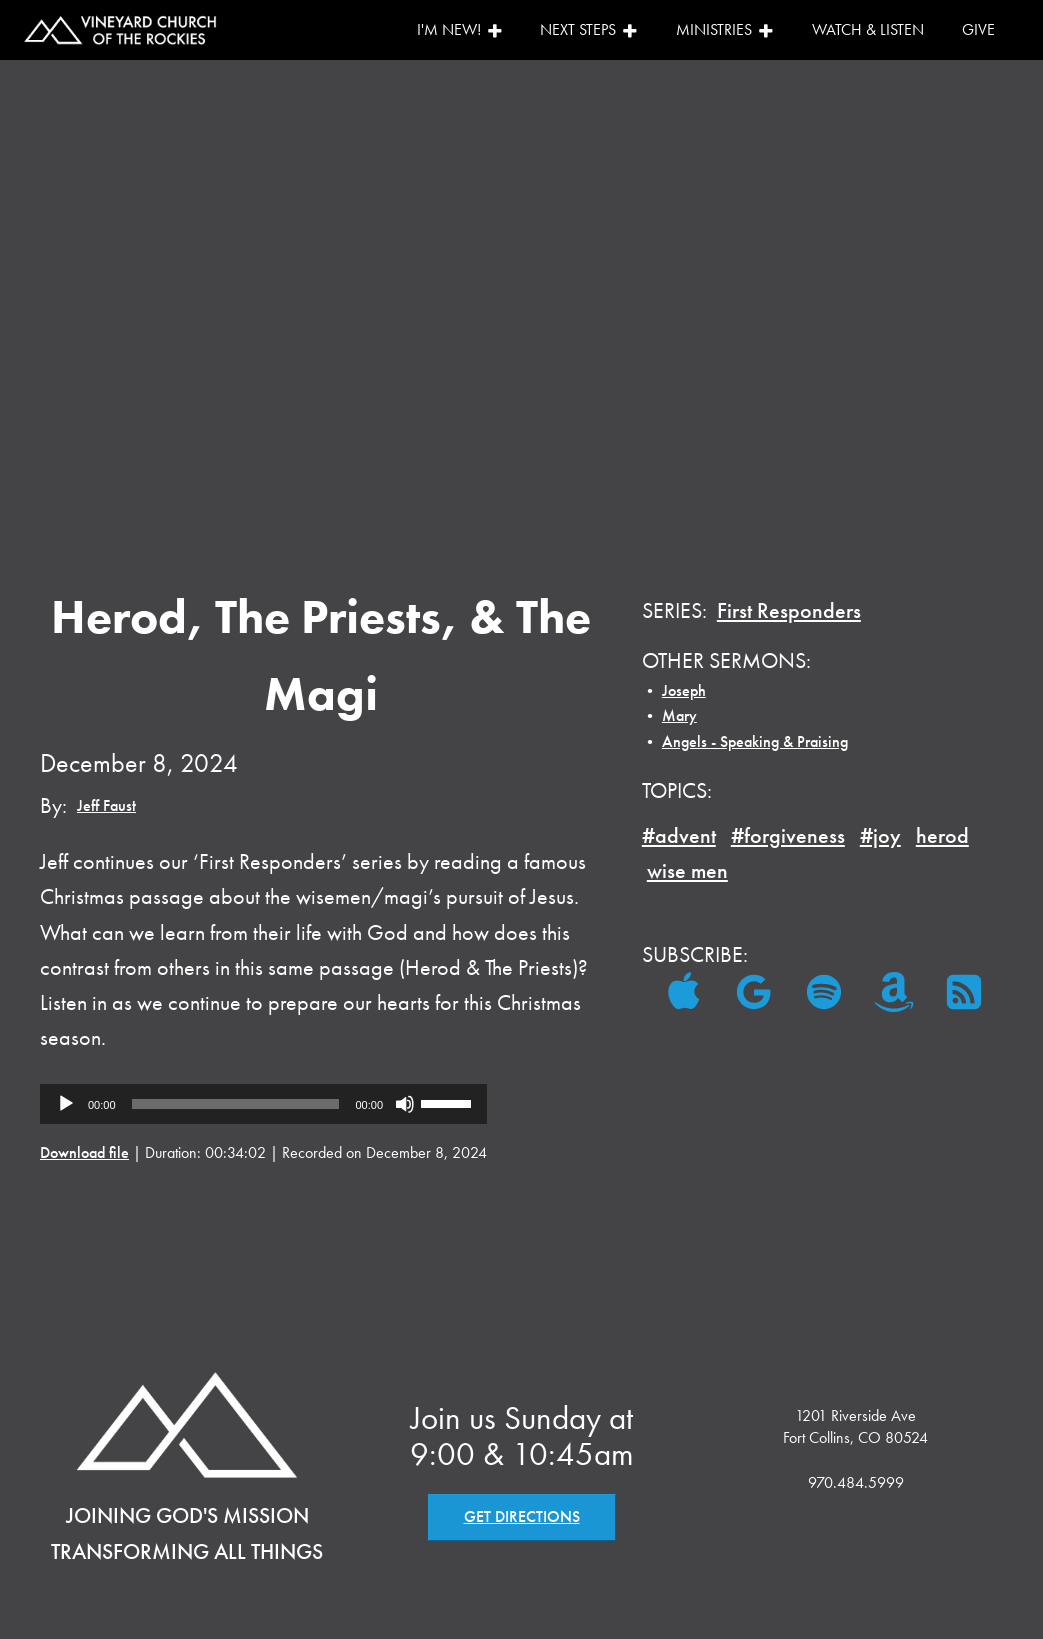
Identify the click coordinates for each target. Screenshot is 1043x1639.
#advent (679, 835)
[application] (263, 1104)
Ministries (725, 29)
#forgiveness (788, 835)
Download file (84, 1152)
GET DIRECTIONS (522, 1516)
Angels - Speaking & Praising (755, 741)
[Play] (66, 1104)
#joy (880, 835)
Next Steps (589, 29)
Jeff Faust (106, 805)
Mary (679, 715)
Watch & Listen (868, 29)
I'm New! (460, 29)
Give (978, 29)
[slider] (236, 1104)
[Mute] (405, 1104)
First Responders (789, 610)
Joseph (684, 690)
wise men (687, 870)
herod (942, 835)
